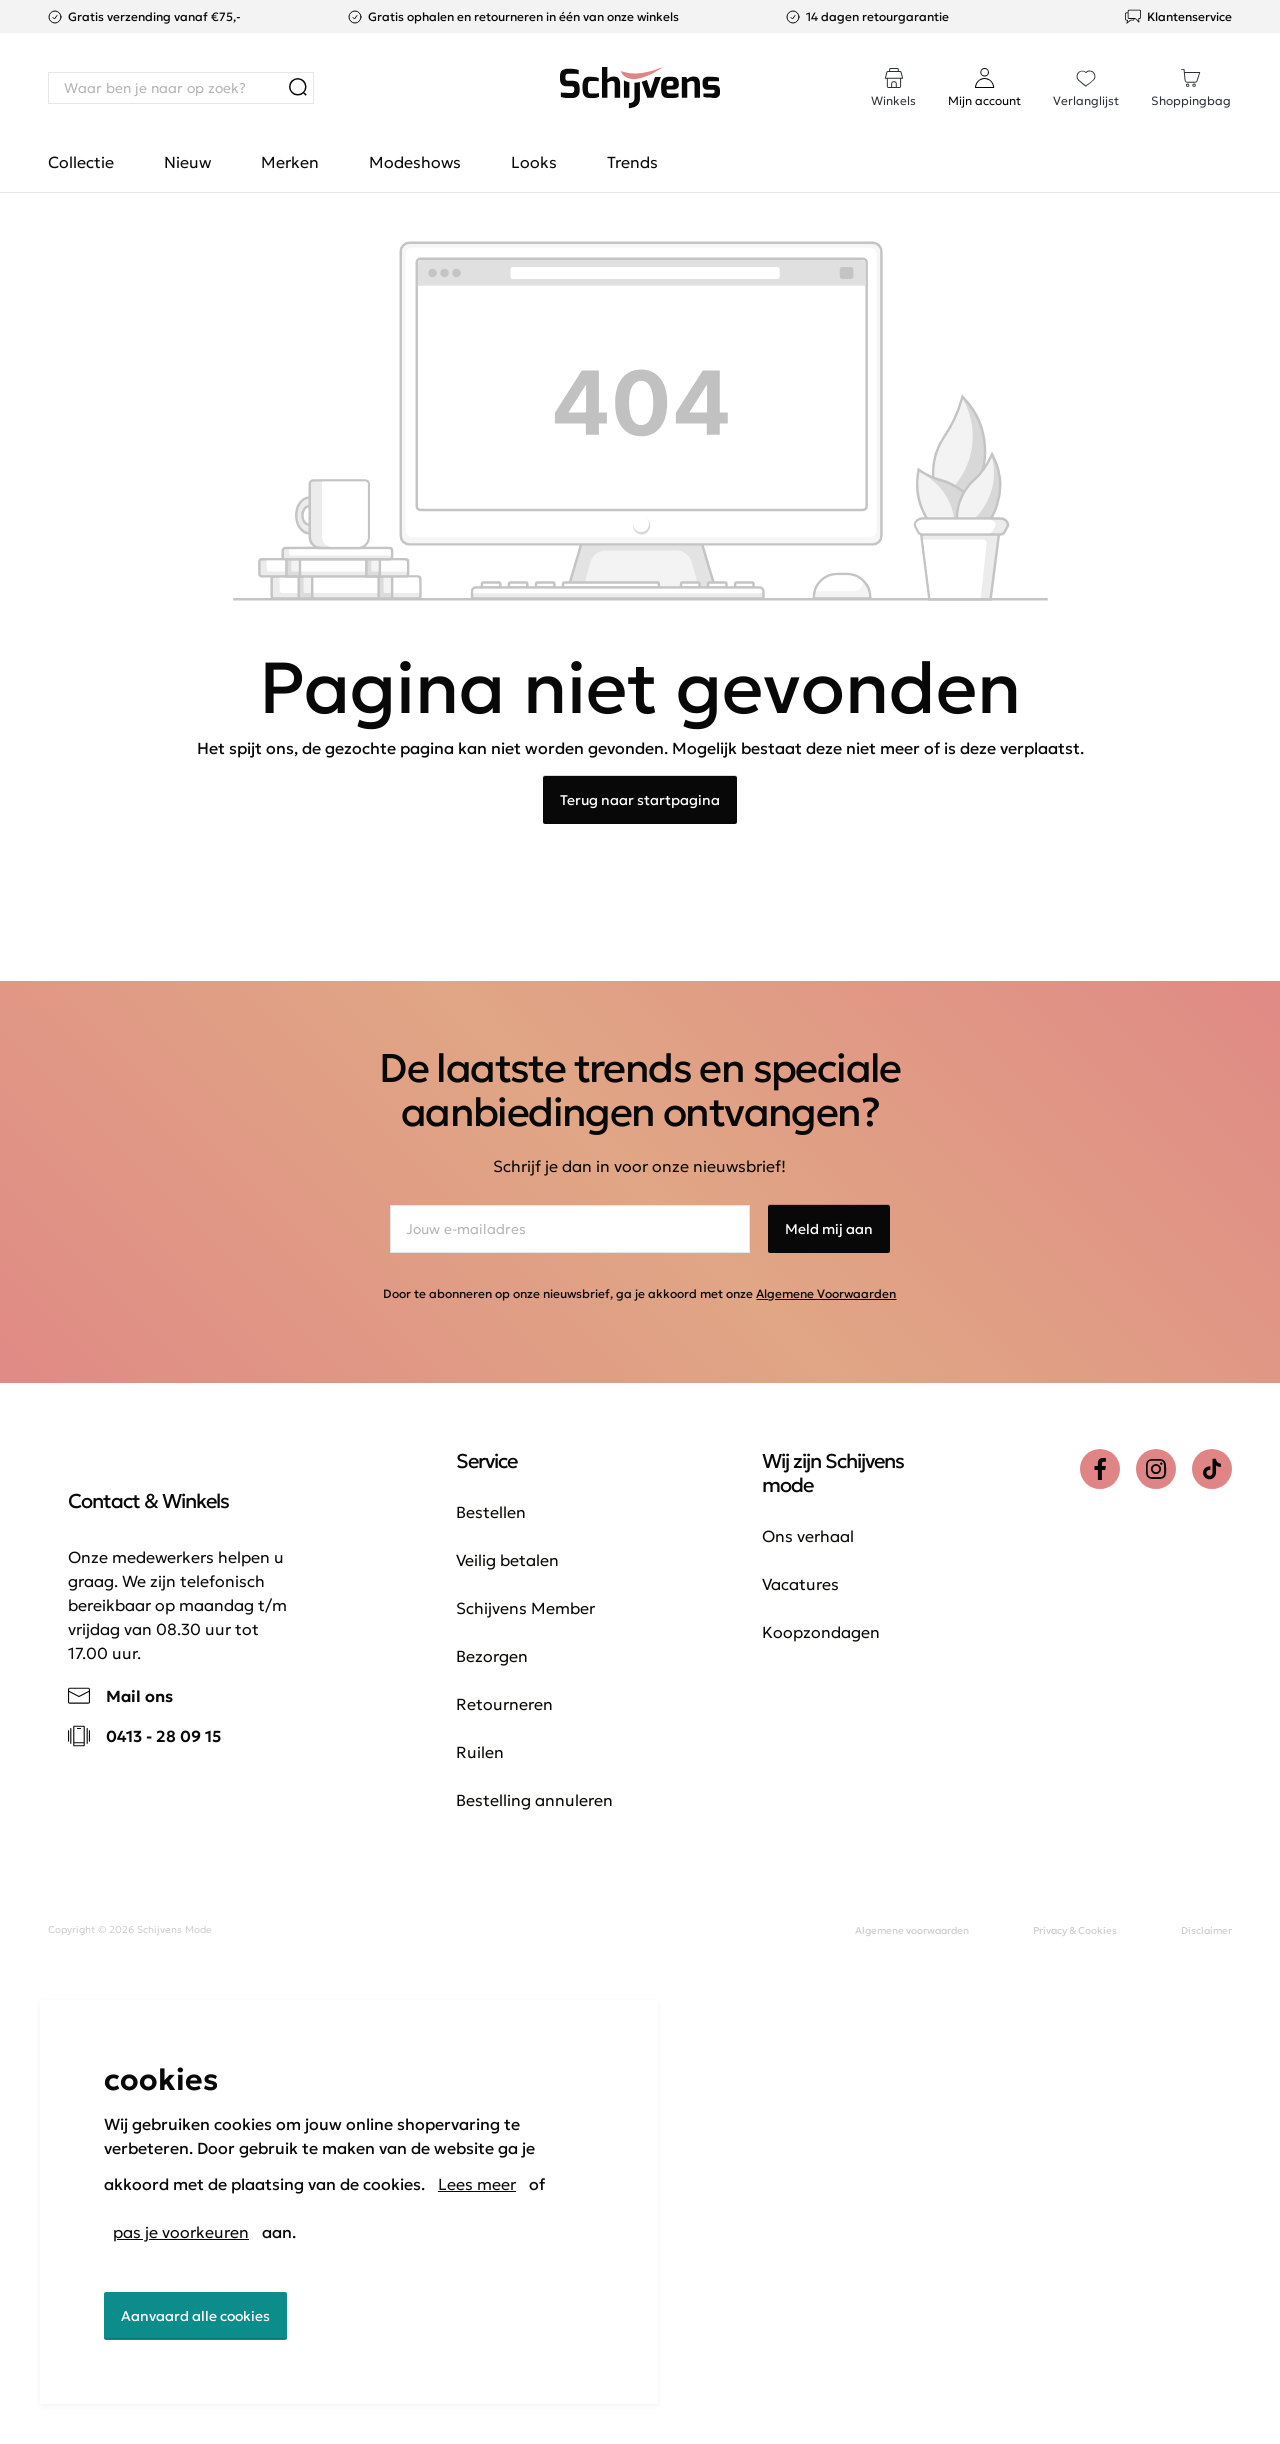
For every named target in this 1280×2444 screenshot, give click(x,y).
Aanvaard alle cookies (195, 2316)
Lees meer (477, 2184)
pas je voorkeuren (181, 2232)
